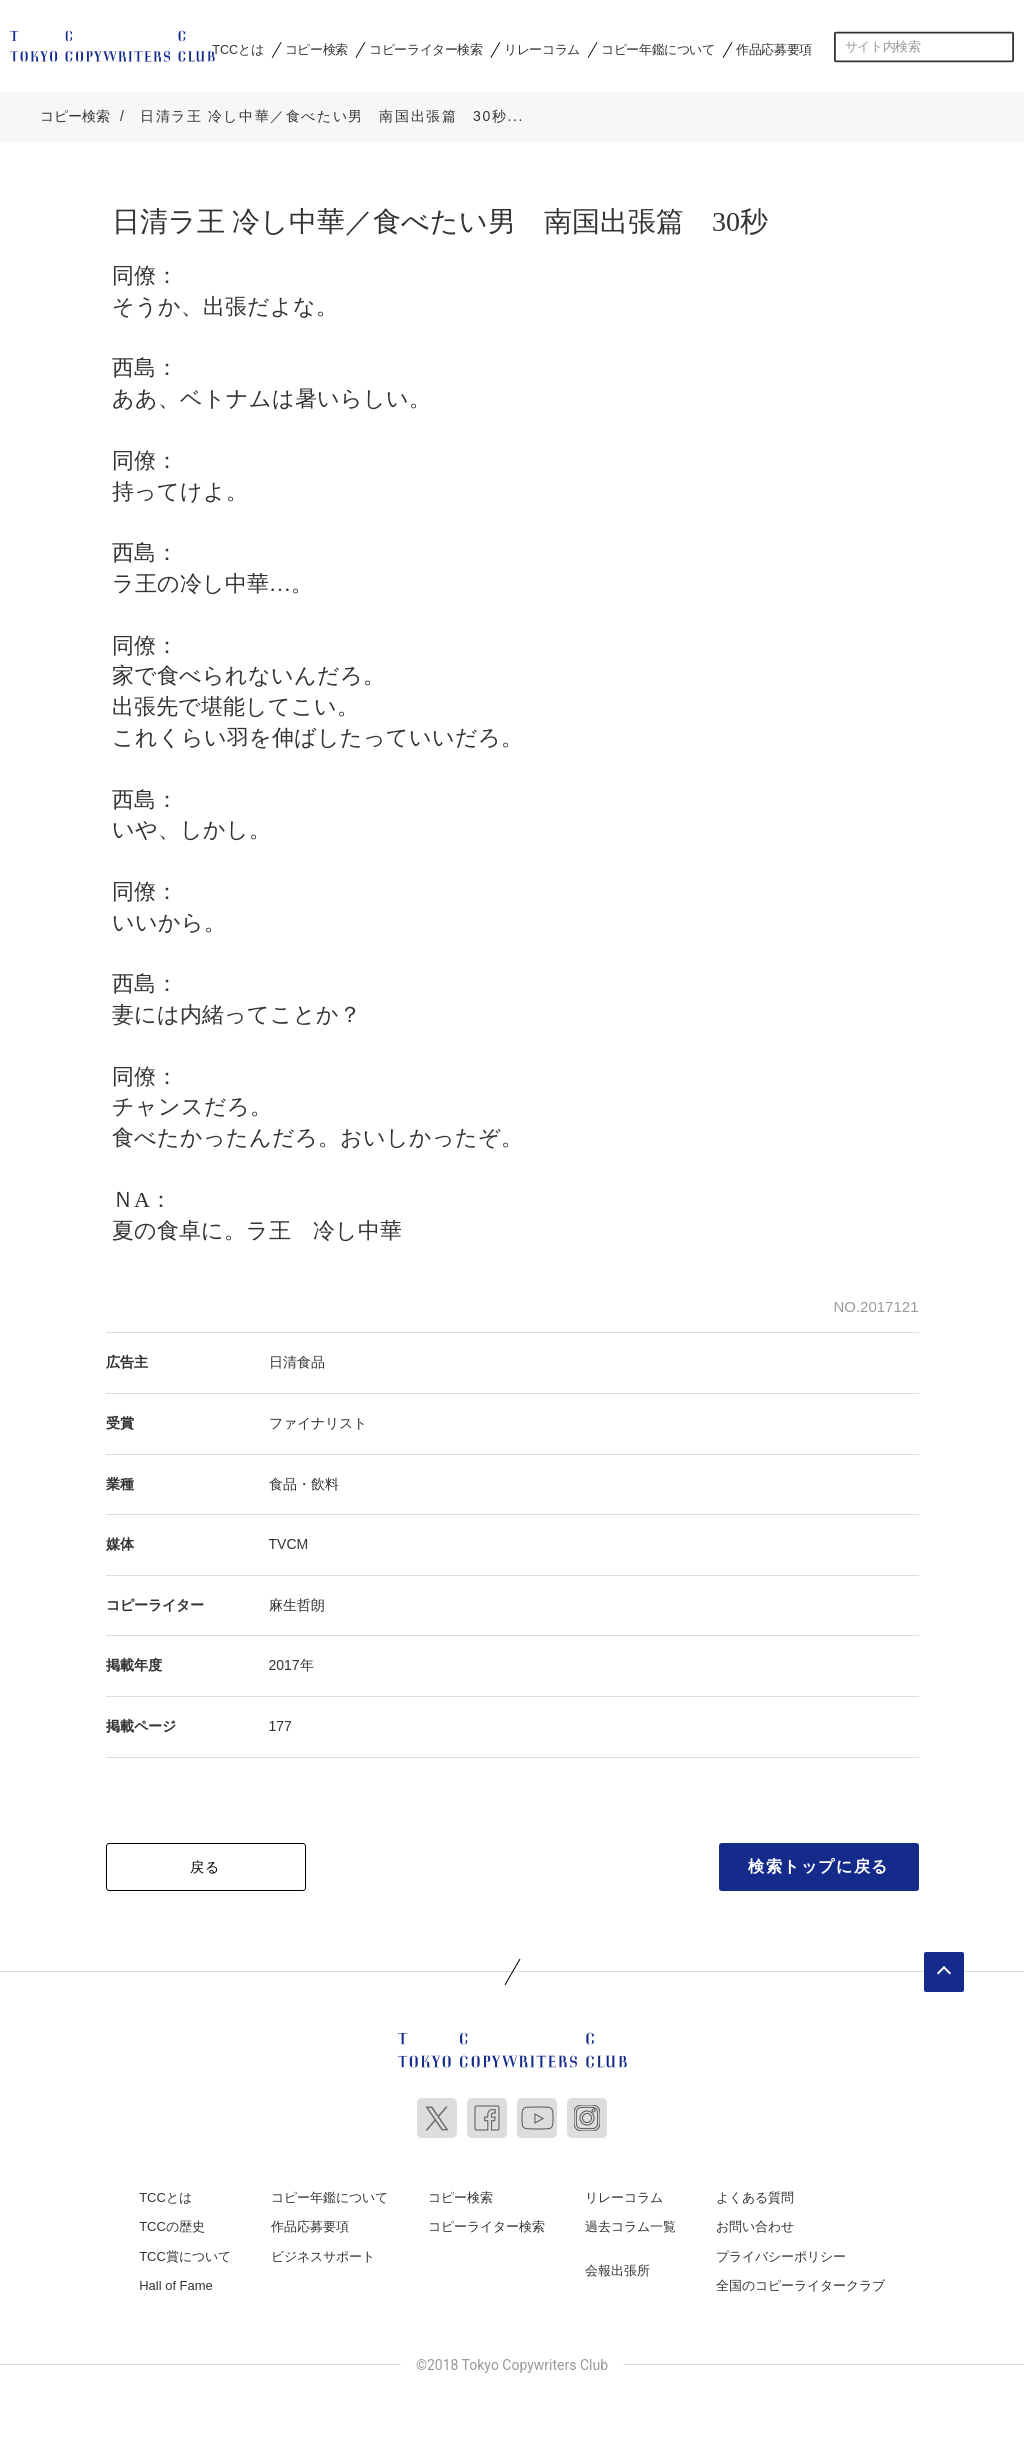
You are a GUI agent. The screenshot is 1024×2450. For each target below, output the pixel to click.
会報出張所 (617, 2264)
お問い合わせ (755, 2221)
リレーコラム (542, 49)
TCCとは (237, 49)
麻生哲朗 (297, 1599)
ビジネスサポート (323, 2250)
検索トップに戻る (818, 1860)
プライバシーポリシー (781, 2250)
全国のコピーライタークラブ (800, 2280)
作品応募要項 (774, 49)
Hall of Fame (176, 2280)
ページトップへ (944, 1966)
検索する (999, 47)
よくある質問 (755, 2191)
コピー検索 (316, 49)
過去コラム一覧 (630, 2221)
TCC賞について (185, 2250)
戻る (205, 1861)
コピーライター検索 (425, 49)
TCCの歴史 (172, 2221)
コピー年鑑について (657, 49)
